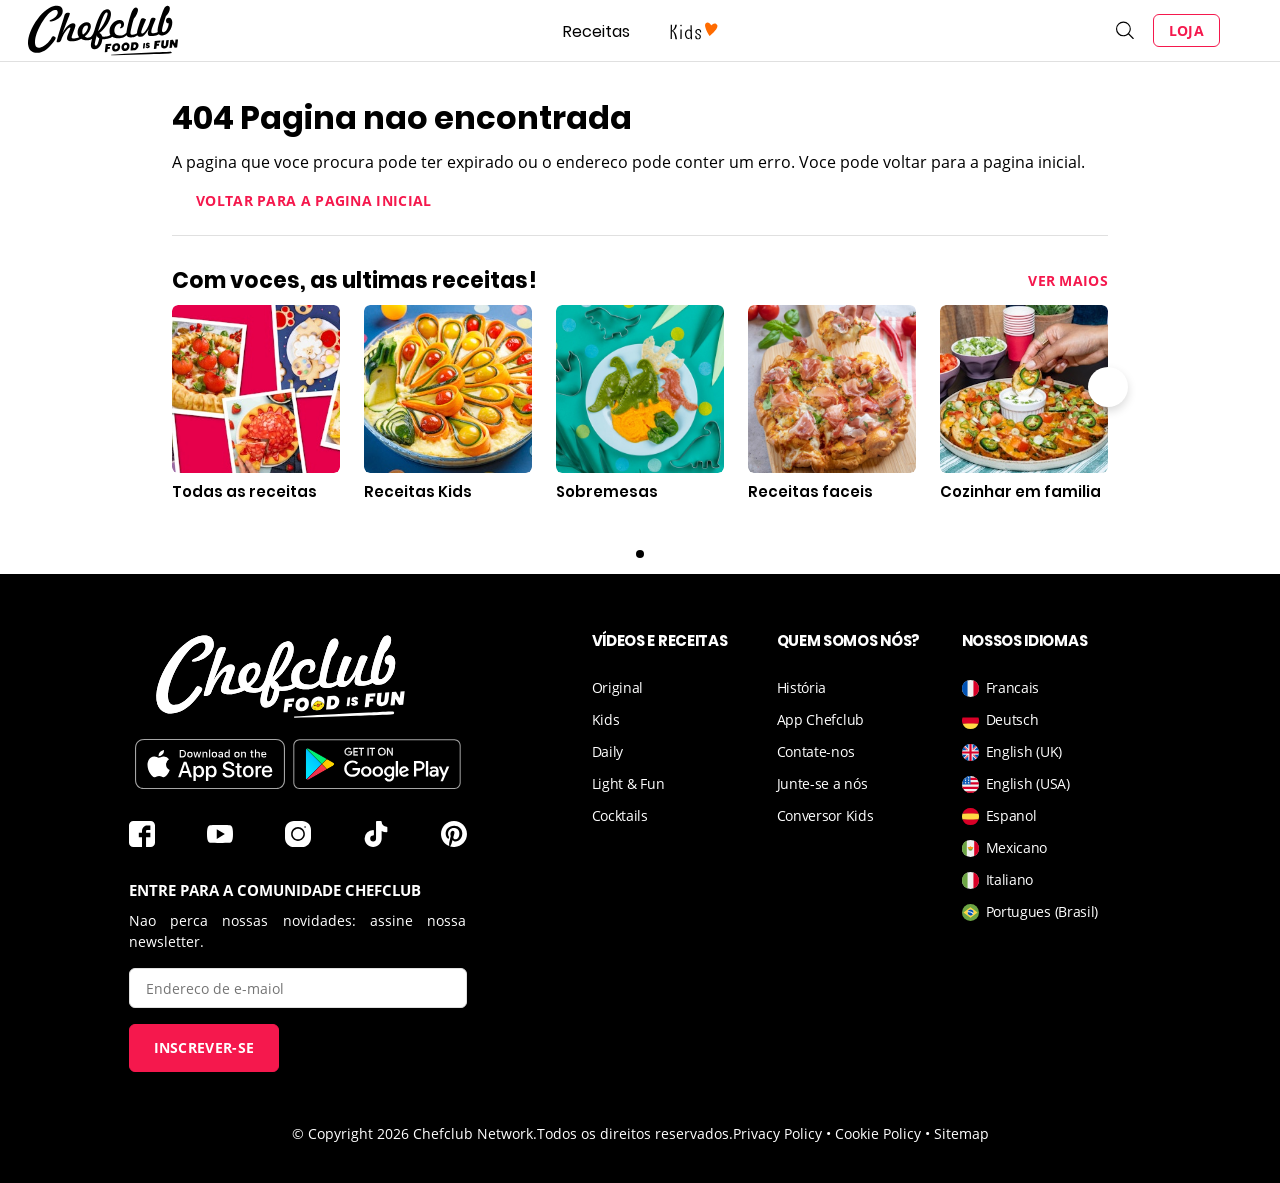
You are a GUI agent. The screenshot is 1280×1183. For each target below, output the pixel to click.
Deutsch (1000, 719)
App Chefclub (820, 719)
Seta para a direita (1108, 387)
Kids (606, 719)
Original (618, 687)
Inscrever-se (204, 1047)
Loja (1186, 30)
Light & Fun (628, 783)
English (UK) (1012, 751)
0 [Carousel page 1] (640, 554)
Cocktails (620, 815)
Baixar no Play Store (377, 764)
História (802, 687)
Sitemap (961, 1133)
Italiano (998, 879)
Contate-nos (816, 751)
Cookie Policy (878, 1133)
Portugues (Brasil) (1030, 911)
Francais (1001, 687)
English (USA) (1016, 783)
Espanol (999, 815)
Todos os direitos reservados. (635, 1133)
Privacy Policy (777, 1133)
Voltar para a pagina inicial (313, 200)
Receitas (596, 31)
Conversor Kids (825, 815)
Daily (608, 751)
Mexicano (1005, 847)
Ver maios (1068, 280)
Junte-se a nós (822, 783)
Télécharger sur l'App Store (210, 764)
